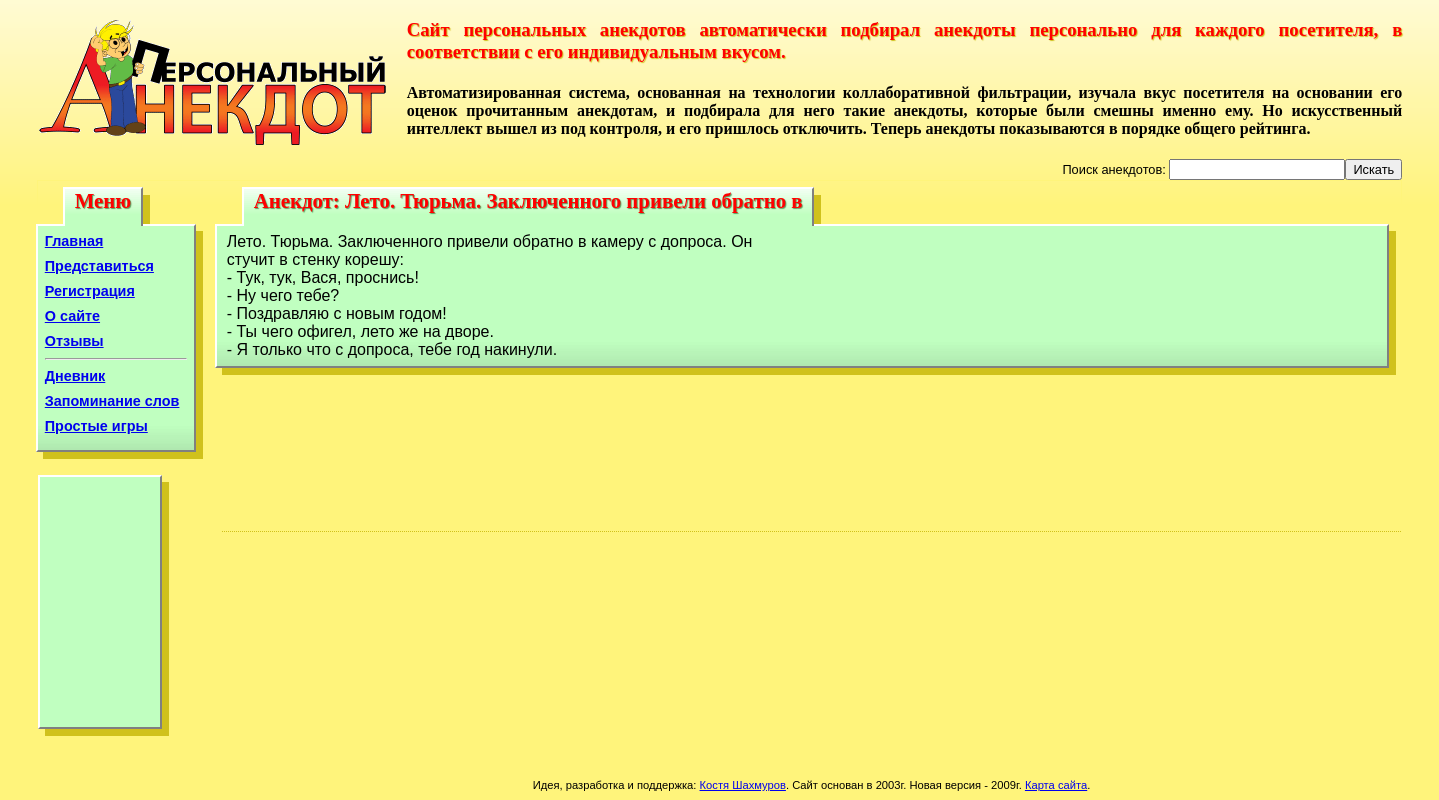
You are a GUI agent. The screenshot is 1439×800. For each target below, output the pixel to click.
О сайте (72, 316)
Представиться (99, 266)
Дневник (75, 376)
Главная (74, 241)
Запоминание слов (112, 401)
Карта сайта (1056, 785)
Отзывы (74, 341)
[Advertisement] (100, 607)
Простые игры (96, 426)
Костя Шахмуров (743, 785)
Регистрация (90, 291)
